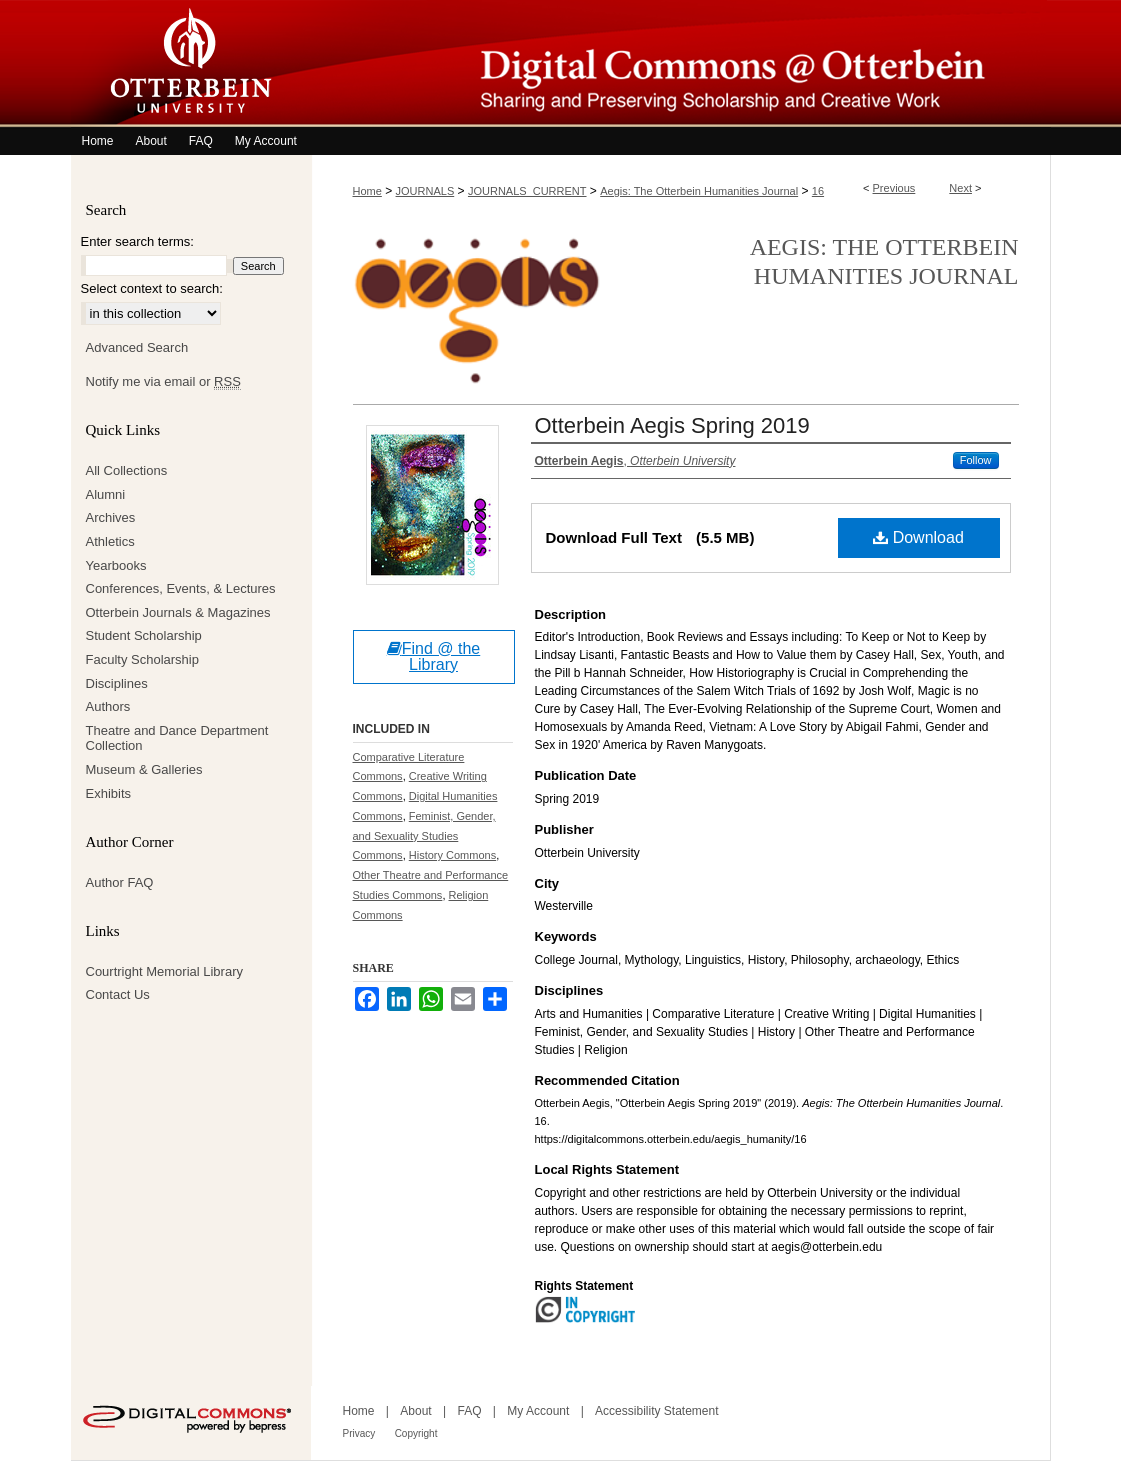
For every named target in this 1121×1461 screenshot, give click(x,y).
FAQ (469, 1411)
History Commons (452, 855)
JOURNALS (425, 191)
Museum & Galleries (144, 769)
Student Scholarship (144, 635)
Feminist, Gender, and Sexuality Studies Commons (424, 836)
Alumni (106, 494)
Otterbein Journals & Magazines (178, 612)
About (415, 1411)
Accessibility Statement (656, 1411)
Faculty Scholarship (142, 659)
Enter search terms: (137, 241)
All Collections (127, 470)
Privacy (359, 1433)
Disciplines (117, 683)
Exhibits (109, 793)
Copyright (416, 1433)
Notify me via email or (163, 382)
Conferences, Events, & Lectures (181, 588)
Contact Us (118, 994)
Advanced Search (137, 347)
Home (367, 191)
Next (960, 188)
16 (818, 191)
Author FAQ (120, 882)
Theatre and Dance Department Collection (177, 738)
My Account (538, 1411)
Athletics (110, 541)
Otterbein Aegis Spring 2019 (672, 425)
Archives (111, 517)
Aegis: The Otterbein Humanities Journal (699, 191)
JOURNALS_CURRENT (527, 191)
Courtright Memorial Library (165, 971)
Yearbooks (116, 565)
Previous (894, 188)
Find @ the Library (434, 656)
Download (918, 537)
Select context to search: (152, 288)
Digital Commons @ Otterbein (681, 63)
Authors (108, 706)
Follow (976, 460)
